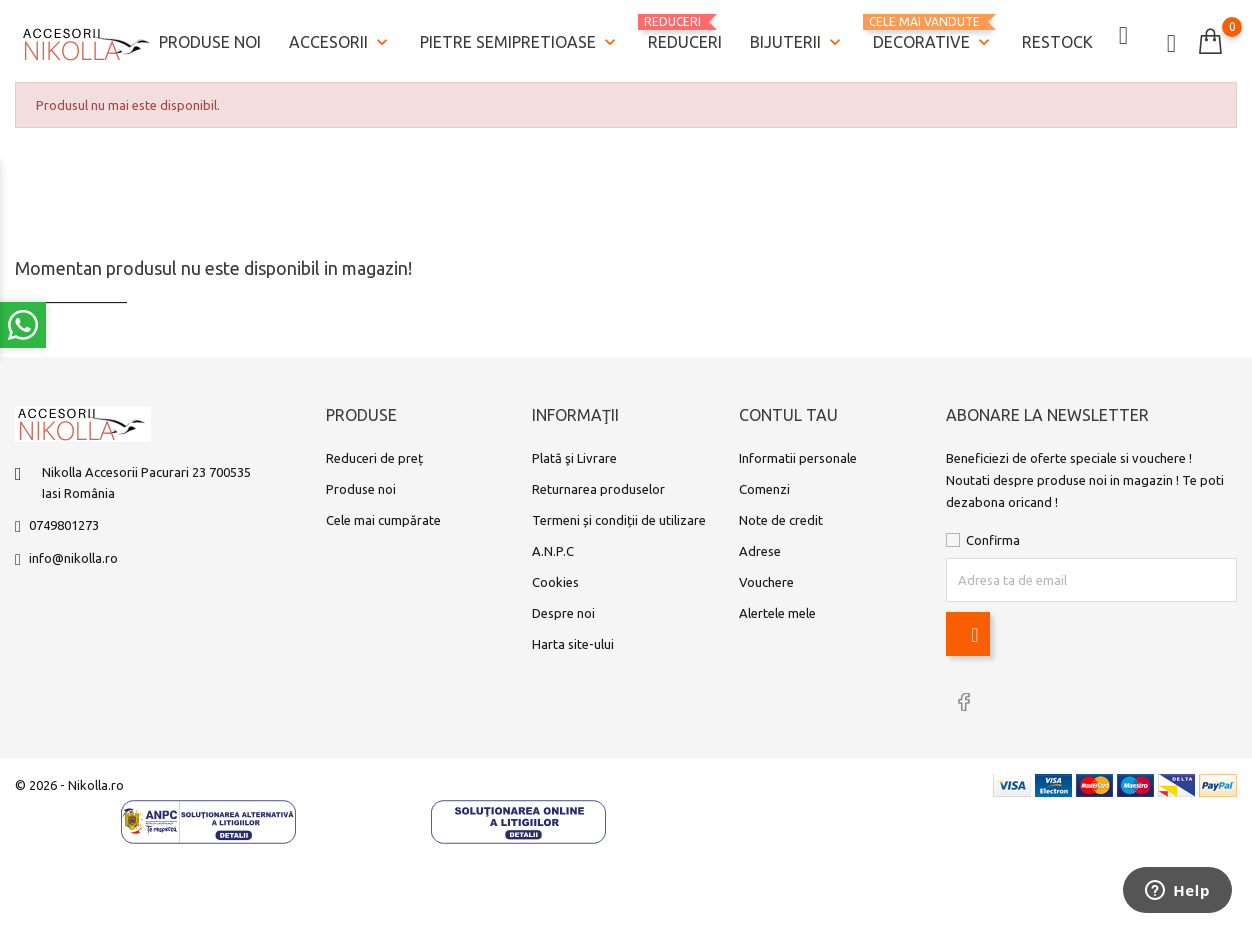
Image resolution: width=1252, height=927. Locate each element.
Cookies (555, 578)
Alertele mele (777, 609)
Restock (1057, 40)
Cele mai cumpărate (383, 516)
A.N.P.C (553, 547)
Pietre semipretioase (520, 41)
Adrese (760, 547)
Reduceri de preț (374, 454)
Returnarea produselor (598, 485)
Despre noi (563, 609)
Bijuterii (797, 41)
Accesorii (340, 41)
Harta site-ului (573, 640)
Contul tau (788, 412)
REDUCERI (685, 31)
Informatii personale (798, 454)
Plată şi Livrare (574, 454)
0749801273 (64, 521)
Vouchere (766, 578)
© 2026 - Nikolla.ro (69, 779)
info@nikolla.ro (73, 554)
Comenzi (764, 485)
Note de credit (781, 516)
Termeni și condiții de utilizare (619, 516)
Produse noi (210, 40)
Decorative (933, 32)
